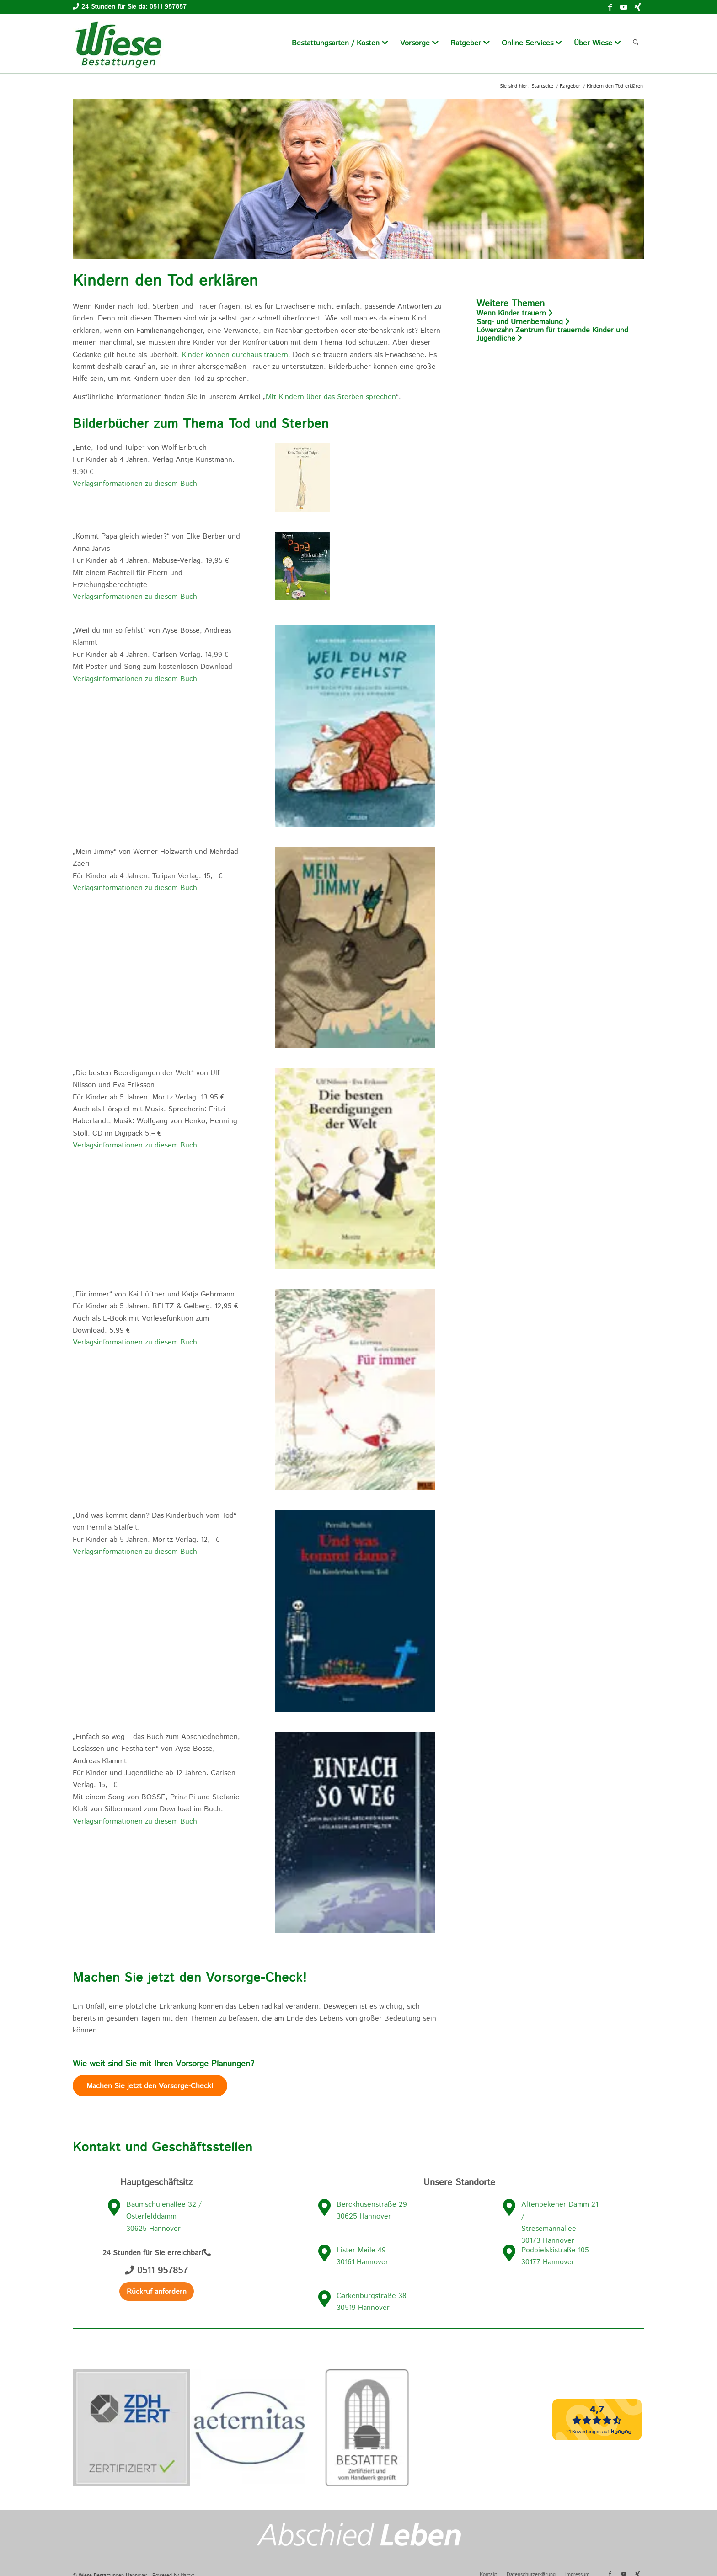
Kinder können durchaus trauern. (236, 355)
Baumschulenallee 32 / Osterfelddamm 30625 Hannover (164, 2216)
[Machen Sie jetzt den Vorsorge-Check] (150, 2085)
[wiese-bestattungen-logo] (118, 43)
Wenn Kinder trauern (514, 313)
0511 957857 (156, 2270)
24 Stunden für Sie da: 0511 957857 (134, 6)
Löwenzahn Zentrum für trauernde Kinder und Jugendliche (552, 334)
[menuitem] (340, 43)
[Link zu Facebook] (610, 7)
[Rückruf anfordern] (156, 2291)
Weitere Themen (510, 303)
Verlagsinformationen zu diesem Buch (135, 484)
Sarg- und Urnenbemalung (523, 322)
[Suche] (636, 43)
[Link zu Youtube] (624, 7)
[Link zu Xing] (637, 7)
